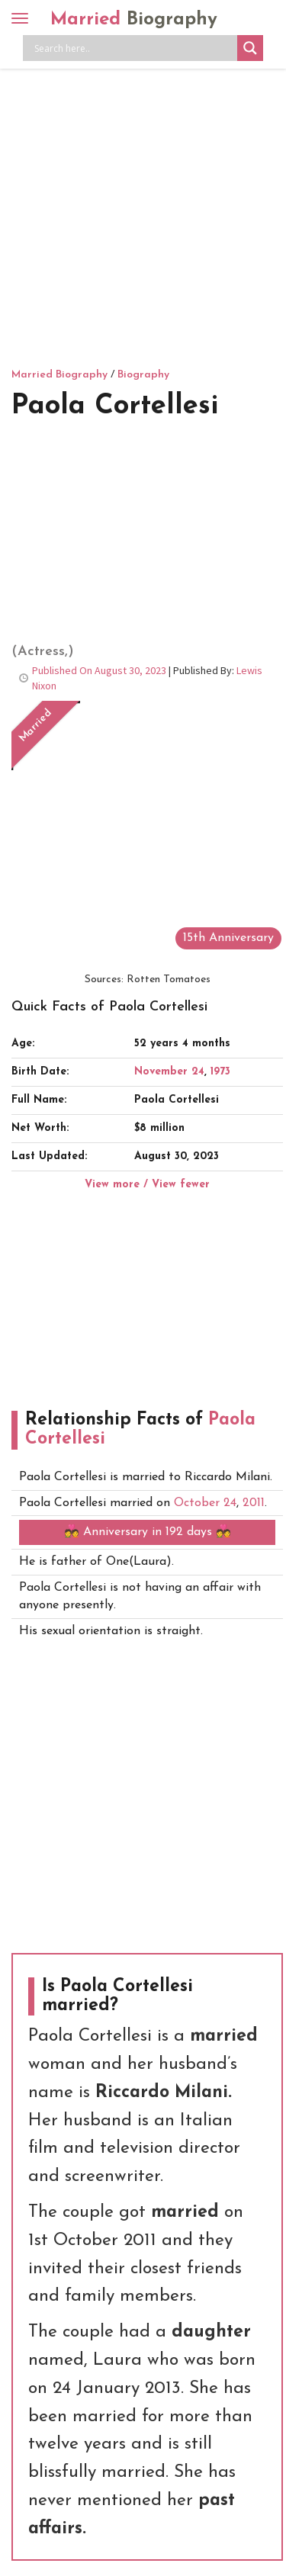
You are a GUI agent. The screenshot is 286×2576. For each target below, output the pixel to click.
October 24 (205, 1503)
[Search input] (133, 48)
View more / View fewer (147, 1184)
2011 (254, 1503)
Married (133, 20)
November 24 (169, 1072)
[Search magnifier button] (250, 48)
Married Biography (59, 375)
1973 (220, 1072)
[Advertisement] (143, 215)
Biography (143, 375)
